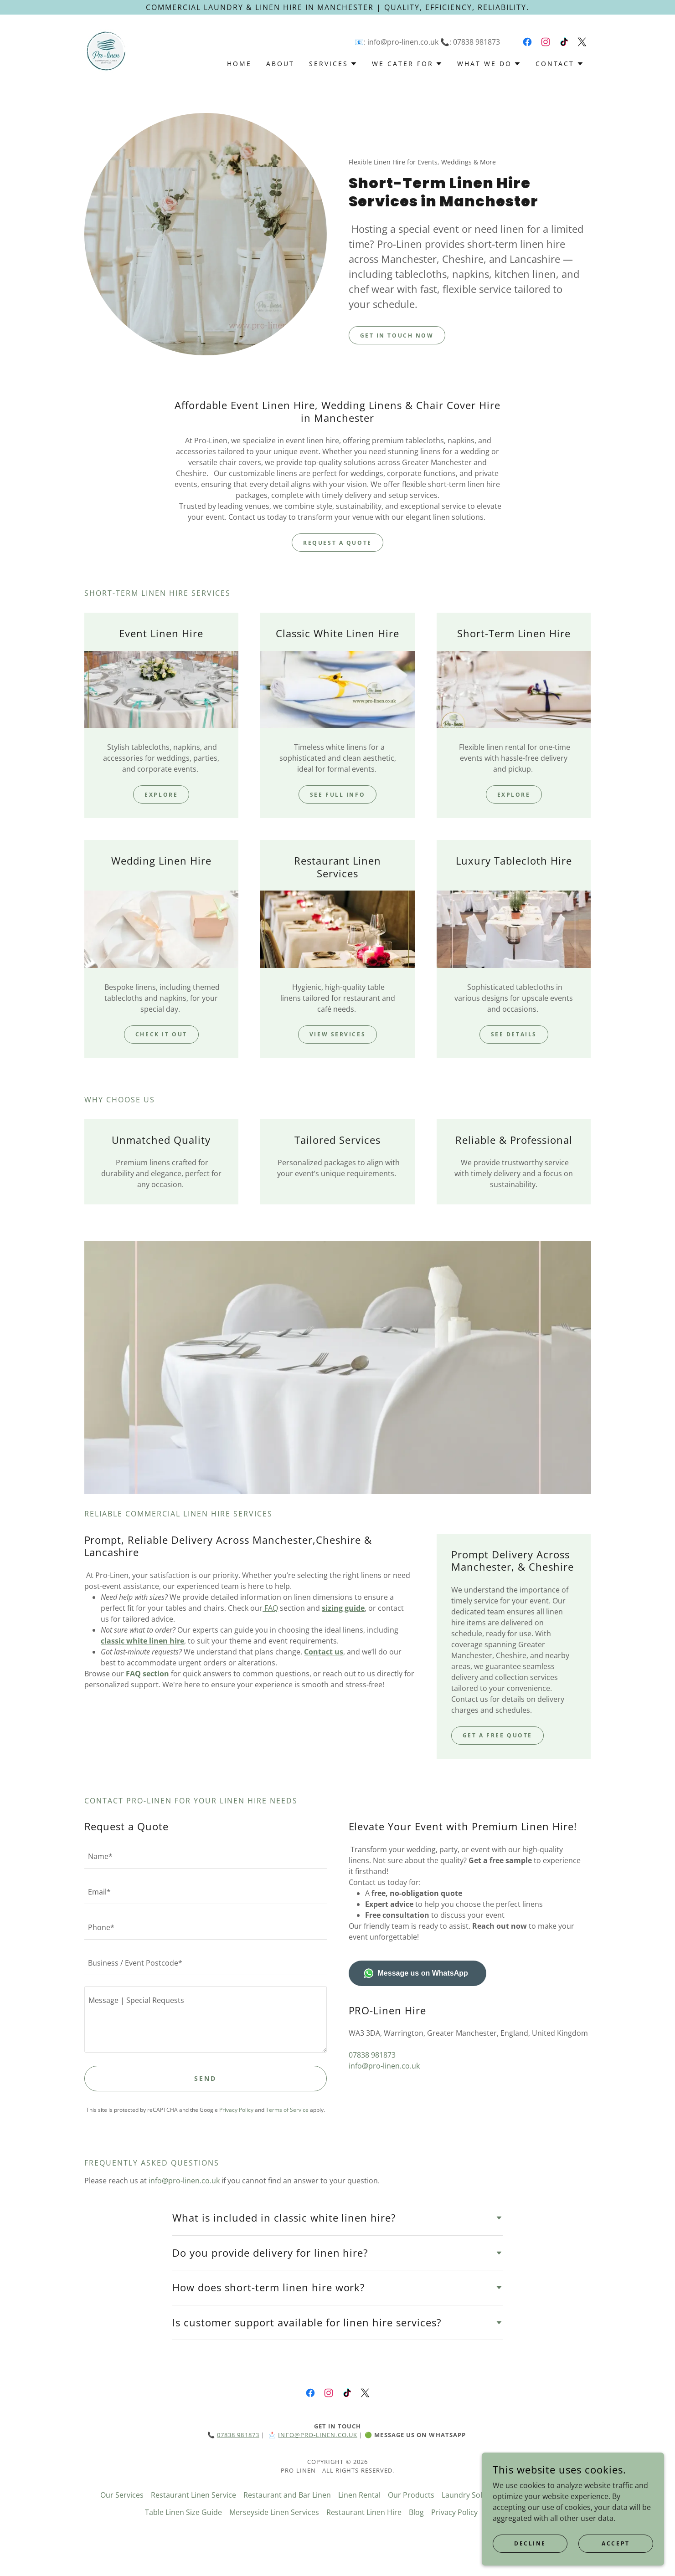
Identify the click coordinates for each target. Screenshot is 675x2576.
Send (205, 2078)
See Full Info (337, 795)
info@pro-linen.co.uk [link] (402, 42)
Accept (615, 2543)
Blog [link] (416, 2512)
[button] (333, 63)
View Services (337, 1034)
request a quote (337, 543)
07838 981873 (238, 2435)
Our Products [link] (411, 2495)
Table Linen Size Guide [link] (183, 2512)
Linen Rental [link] (359, 2495)
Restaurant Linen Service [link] (193, 2495)
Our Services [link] (122, 2495)
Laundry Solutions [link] (473, 2495)
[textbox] (205, 1856)
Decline (530, 2543)
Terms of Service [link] (287, 2110)
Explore (161, 795)
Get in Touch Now (397, 335)
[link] (106, 50)
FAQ (270, 1608)
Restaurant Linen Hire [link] (364, 2512)
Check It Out (161, 1034)
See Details (514, 1034)
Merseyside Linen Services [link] (274, 2512)
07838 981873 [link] (476, 42)
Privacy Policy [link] (236, 2110)
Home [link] (239, 63)
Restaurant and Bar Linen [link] (287, 2495)
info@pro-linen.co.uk (184, 2181)
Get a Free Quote (497, 1735)
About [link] (280, 63)
